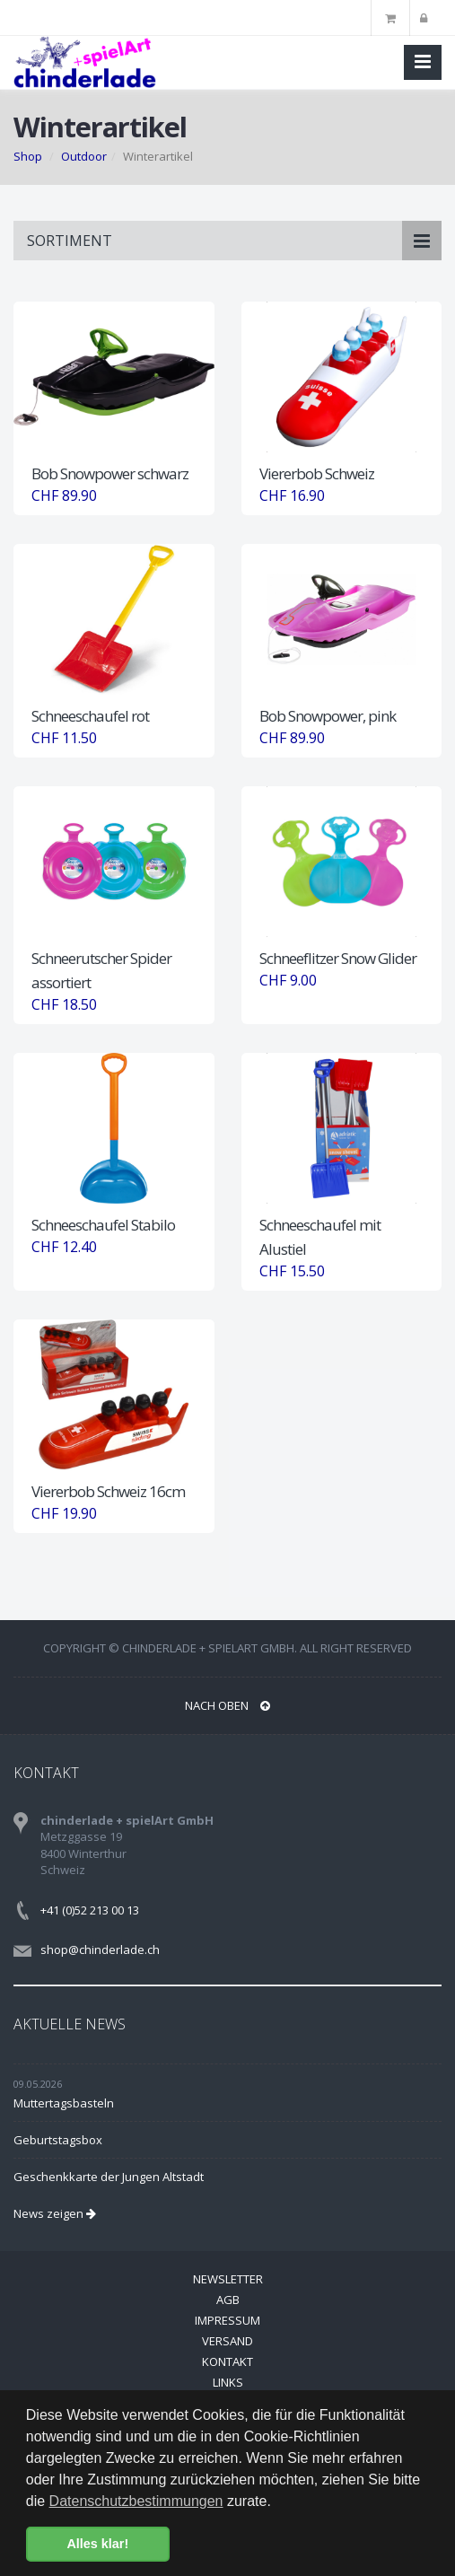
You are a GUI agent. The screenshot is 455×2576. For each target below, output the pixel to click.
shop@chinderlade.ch (100, 1949)
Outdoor (84, 156)
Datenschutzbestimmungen (136, 2501)
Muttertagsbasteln (63, 2103)
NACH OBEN (227, 1705)
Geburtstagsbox (57, 2140)
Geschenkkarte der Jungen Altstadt (108, 2177)
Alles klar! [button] (97, 2544)
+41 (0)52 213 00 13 (89, 1910)
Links (228, 2382)
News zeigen (54, 2213)
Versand (227, 2341)
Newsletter (228, 2279)
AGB (228, 2299)
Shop (27, 156)
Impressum (227, 2320)
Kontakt (227, 2361)
